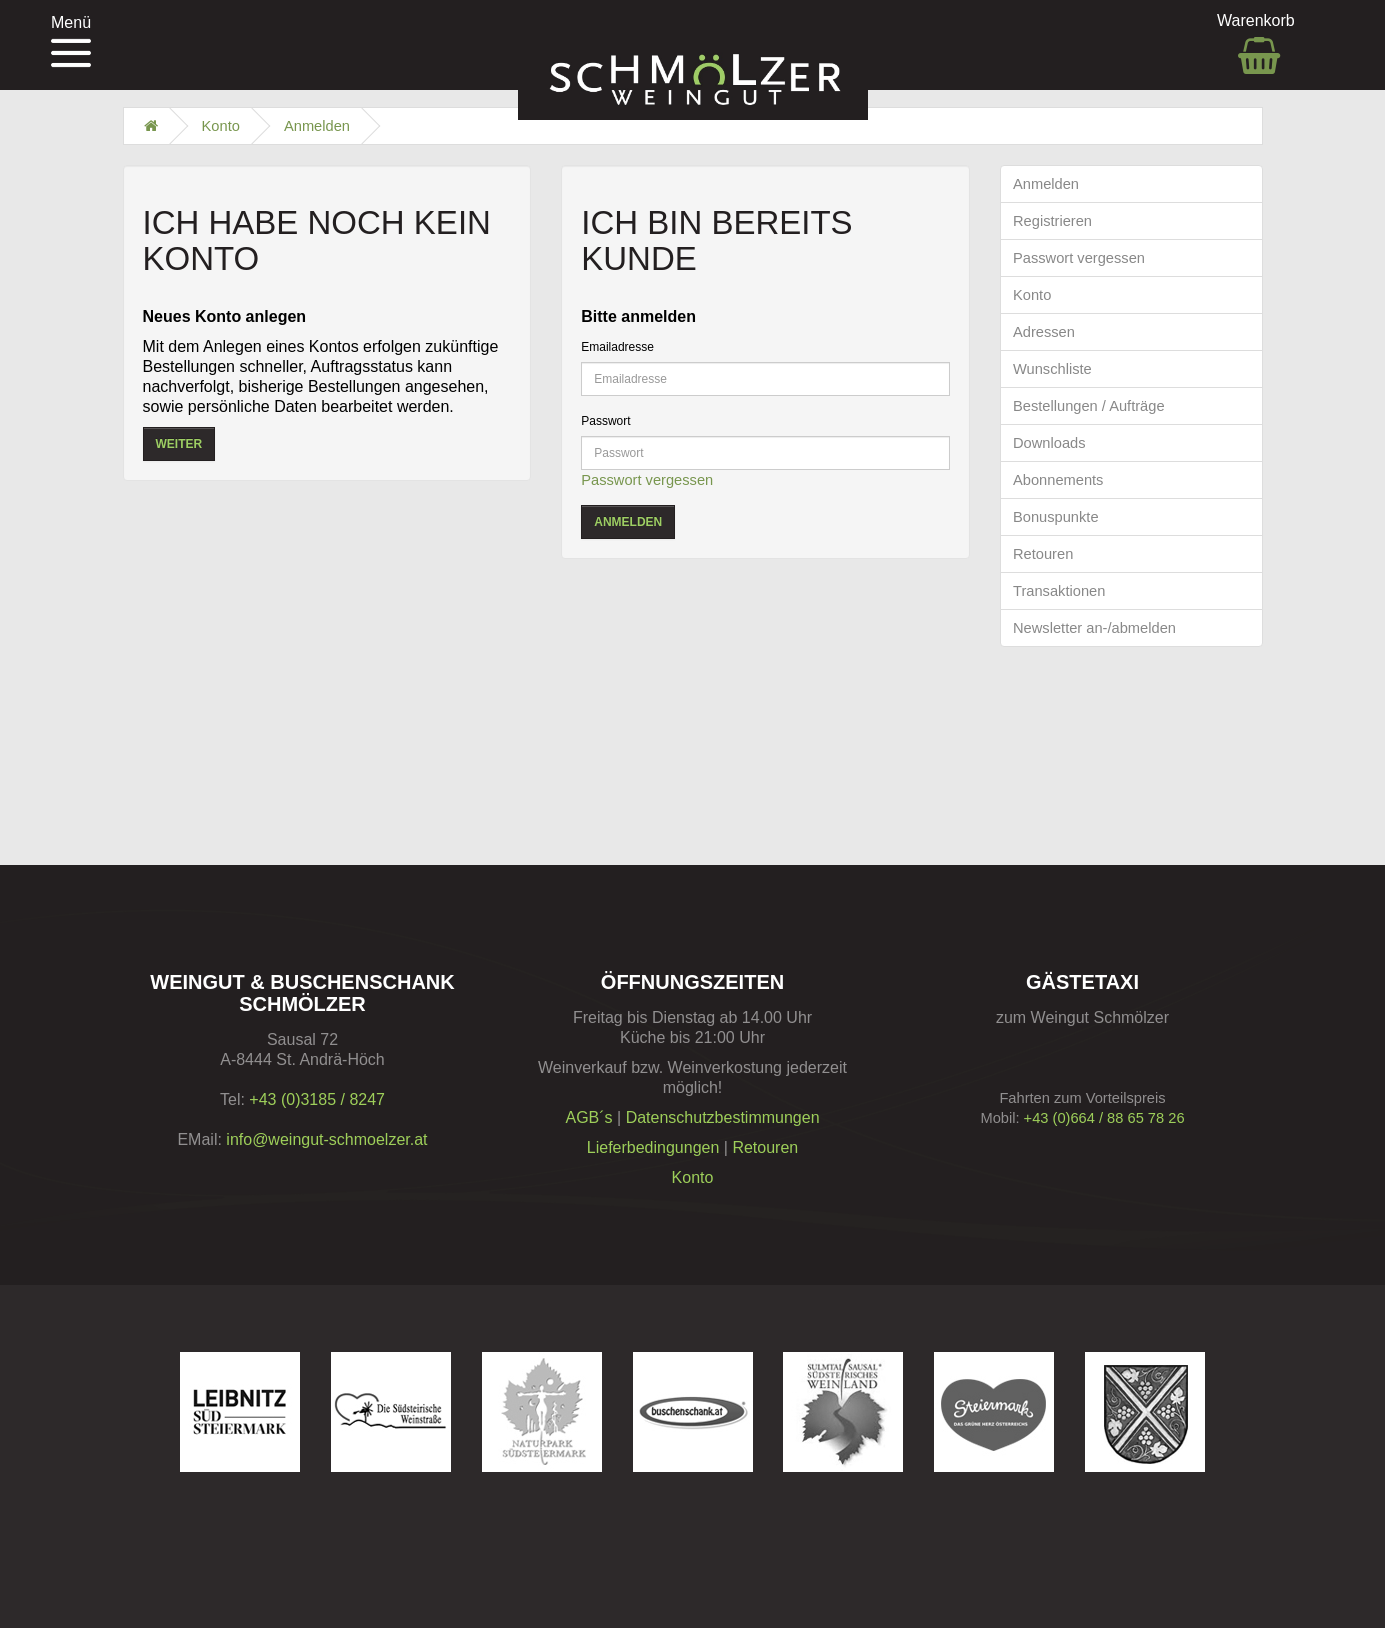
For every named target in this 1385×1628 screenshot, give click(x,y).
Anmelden (317, 126)
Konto (221, 126)
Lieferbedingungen (653, 1147)
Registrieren (1052, 221)
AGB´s (588, 1117)
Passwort (605, 421)
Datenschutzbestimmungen (723, 1117)
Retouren (1043, 554)
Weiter (179, 444)
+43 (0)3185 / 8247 (317, 1099)
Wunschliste (1052, 369)
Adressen (1044, 332)
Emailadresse (617, 347)
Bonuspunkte (1056, 517)
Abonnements (1058, 480)
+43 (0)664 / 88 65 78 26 (1104, 1118)
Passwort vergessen (647, 480)
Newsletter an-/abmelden (1094, 628)
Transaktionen (1059, 591)
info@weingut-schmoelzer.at (326, 1139)
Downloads (1049, 443)
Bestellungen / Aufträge (1089, 406)
